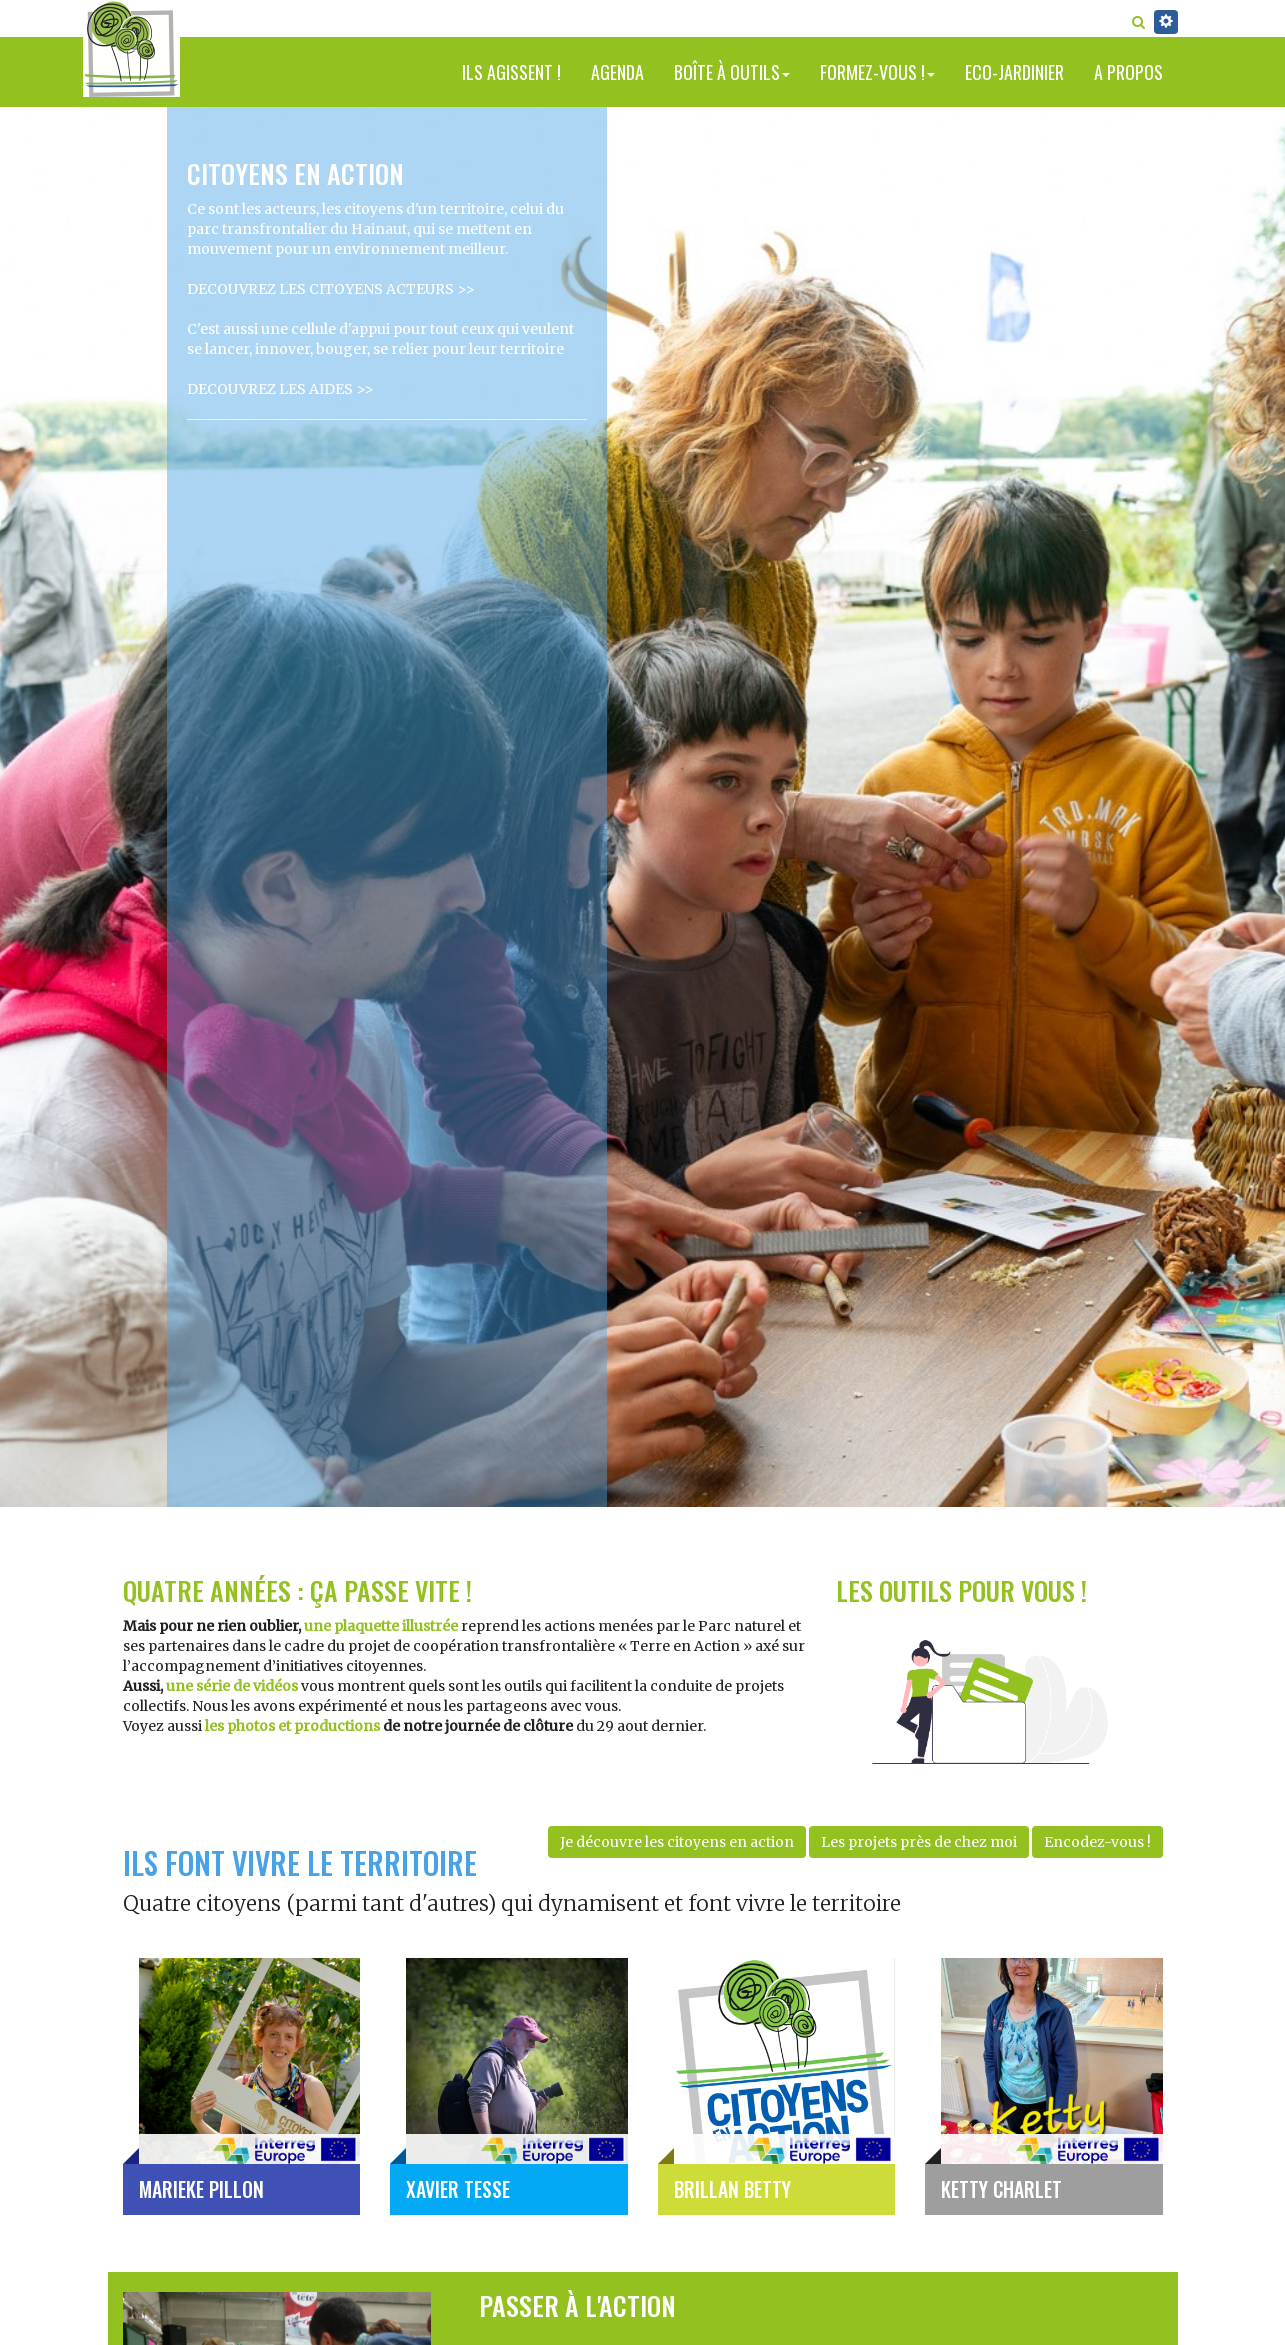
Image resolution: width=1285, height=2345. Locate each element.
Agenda (617, 72)
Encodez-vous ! (1097, 1842)
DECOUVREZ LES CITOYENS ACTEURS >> (331, 289)
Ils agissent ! (511, 72)
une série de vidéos (232, 1686)
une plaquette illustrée (381, 1626)
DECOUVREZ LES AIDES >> (280, 389)
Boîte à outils (732, 72)
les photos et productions (292, 1726)
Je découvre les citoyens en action (677, 1842)
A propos (1128, 72)
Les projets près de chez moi (919, 1842)
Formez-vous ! (877, 72)
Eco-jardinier (1014, 72)
